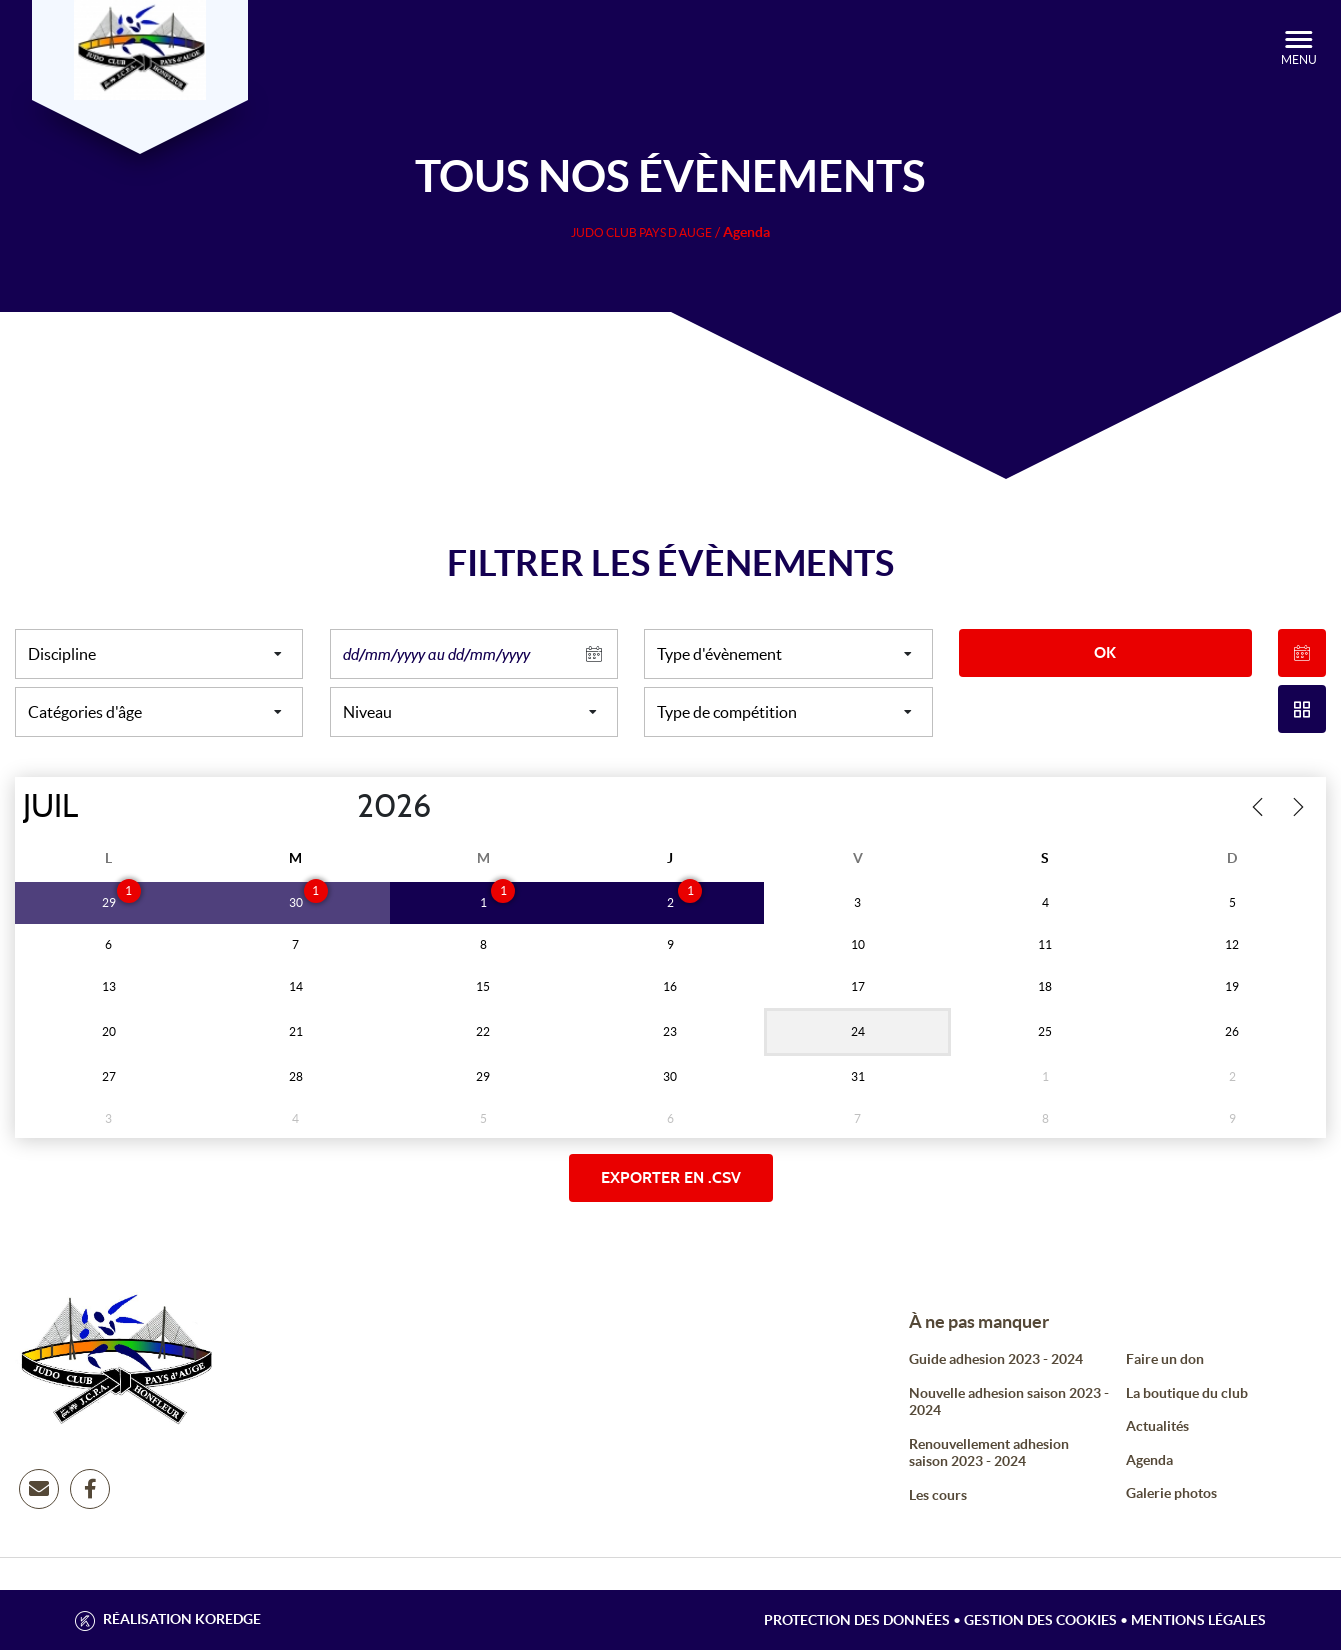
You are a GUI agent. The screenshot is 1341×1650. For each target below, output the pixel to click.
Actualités (1157, 1426)
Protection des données (857, 1620)
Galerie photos (1171, 1493)
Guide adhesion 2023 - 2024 (996, 1359)
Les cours (938, 1495)
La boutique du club (1187, 1393)
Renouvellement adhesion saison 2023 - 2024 (989, 1453)
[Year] (341, 807)
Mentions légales (1198, 1620)
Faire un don (1165, 1359)
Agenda (1149, 1460)
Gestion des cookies (1040, 1620)
